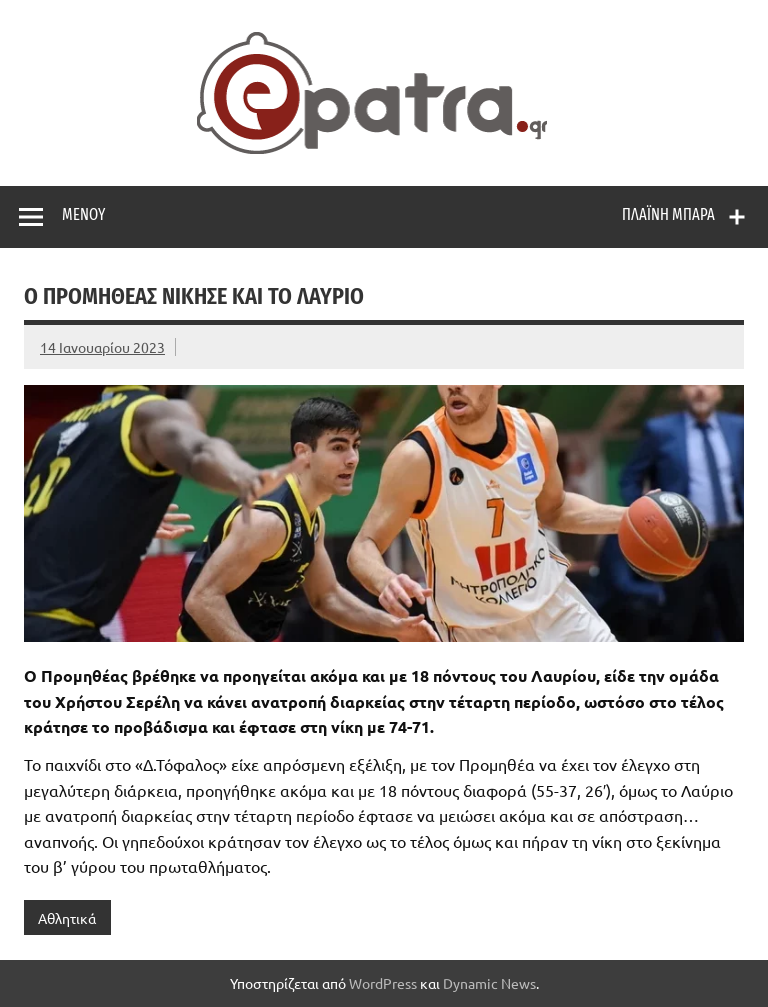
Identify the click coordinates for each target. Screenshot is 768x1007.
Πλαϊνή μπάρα (668, 214)
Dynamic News (489, 983)
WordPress (383, 983)
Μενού (83, 214)
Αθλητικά (67, 918)
